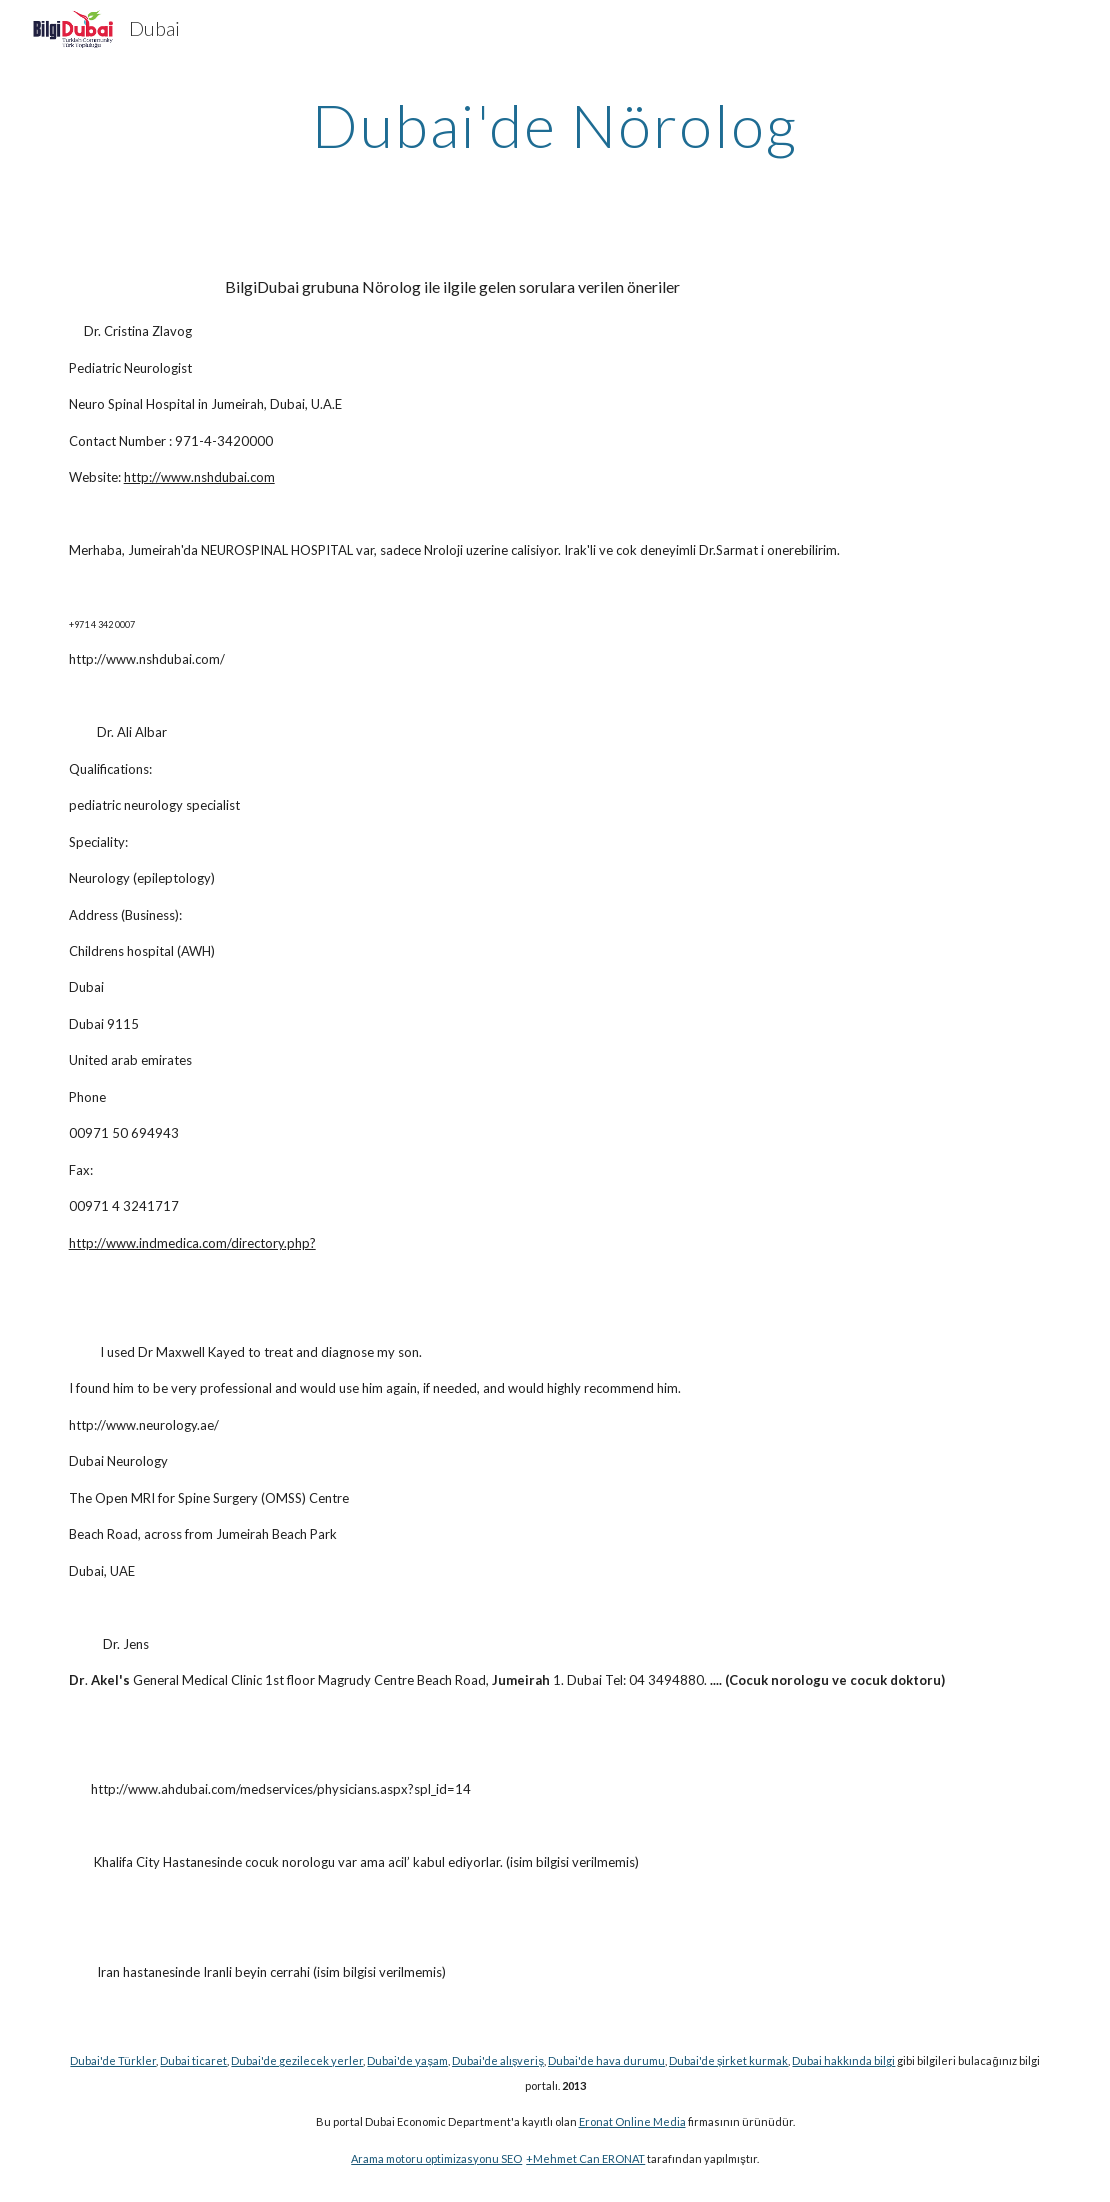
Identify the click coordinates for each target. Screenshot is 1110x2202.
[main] (555, 125)
